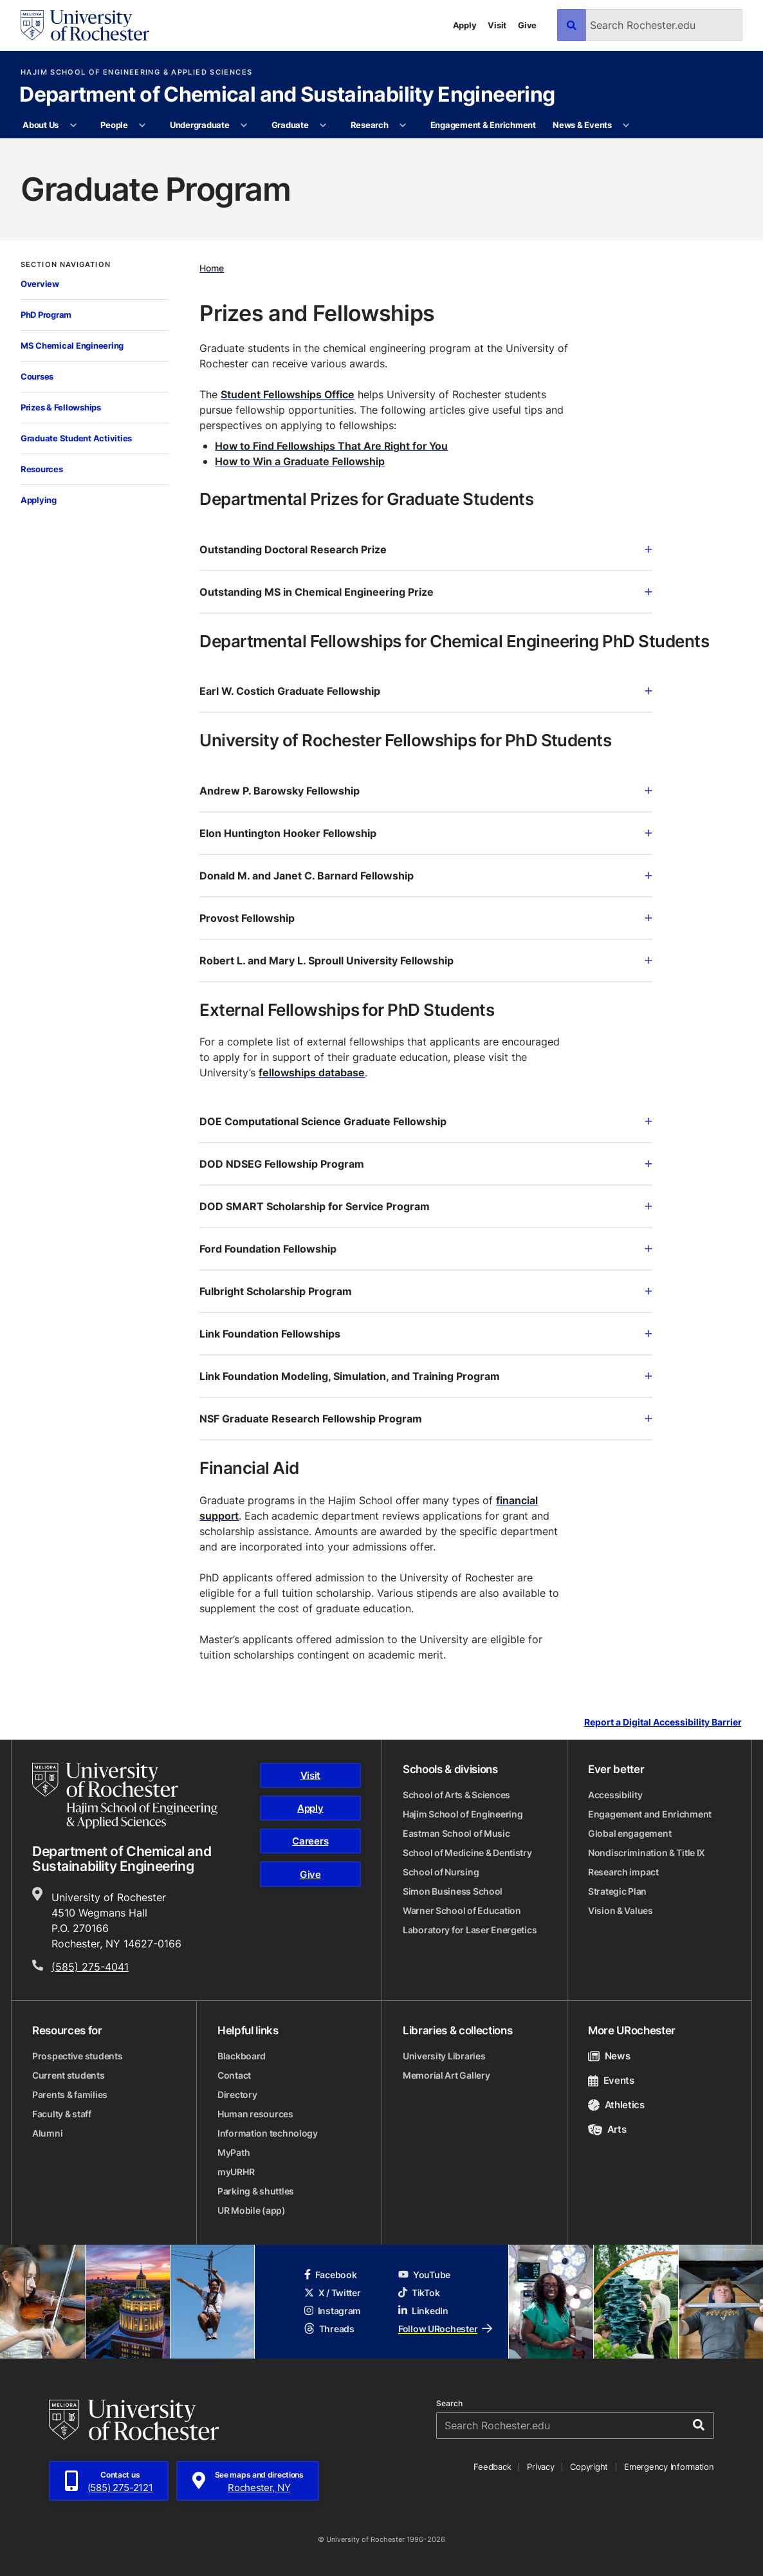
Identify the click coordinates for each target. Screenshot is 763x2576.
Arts (607, 2129)
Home (211, 268)
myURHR (235, 2172)
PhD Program (46, 314)
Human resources (255, 2114)
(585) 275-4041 (90, 1967)
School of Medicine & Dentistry (467, 1852)
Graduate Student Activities (76, 438)
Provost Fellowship (425, 918)
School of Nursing (441, 1872)
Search (449, 2403)
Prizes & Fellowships (61, 407)
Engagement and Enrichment (650, 1814)
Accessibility (615, 1795)
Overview (40, 284)
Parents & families (69, 2094)
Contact (234, 2075)
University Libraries (444, 2056)
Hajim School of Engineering (462, 1814)
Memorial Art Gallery (446, 2075)
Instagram (332, 2311)
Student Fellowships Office (287, 394)
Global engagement (629, 1833)
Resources (42, 469)
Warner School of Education (462, 1910)
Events (611, 2080)
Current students (68, 2075)
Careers (310, 1841)
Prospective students (77, 2056)
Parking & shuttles (255, 2191)
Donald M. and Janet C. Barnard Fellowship (425, 876)
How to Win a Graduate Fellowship (300, 461)
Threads (329, 2329)
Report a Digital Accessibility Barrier (663, 1721)
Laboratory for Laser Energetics (470, 1930)
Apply (465, 25)
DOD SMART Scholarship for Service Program (425, 1206)
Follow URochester (445, 2329)
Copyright (589, 2466)
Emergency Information (669, 2466)
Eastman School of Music (456, 1833)
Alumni (47, 2133)
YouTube (424, 2274)
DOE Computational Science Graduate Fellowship (425, 1121)
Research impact (623, 1872)
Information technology (267, 2133)
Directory (237, 2094)
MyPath (233, 2152)
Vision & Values (620, 1910)
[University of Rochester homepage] (85, 25)
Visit (497, 25)
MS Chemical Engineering (72, 345)
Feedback (492, 2466)
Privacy (540, 2466)
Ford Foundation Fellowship (425, 1249)
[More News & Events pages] (626, 125)
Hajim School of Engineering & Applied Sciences (136, 72)
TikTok (418, 2292)
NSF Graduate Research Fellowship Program (425, 1419)
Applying (39, 500)
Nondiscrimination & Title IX (646, 1852)
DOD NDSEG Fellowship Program (425, 1164)
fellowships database (312, 1072)
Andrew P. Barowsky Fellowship (425, 791)
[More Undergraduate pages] (244, 125)
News (609, 2056)
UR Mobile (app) (251, 2210)
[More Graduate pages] (323, 125)
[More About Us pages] (73, 125)
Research (370, 125)
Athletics (616, 2104)
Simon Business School (452, 1891)
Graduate (290, 125)
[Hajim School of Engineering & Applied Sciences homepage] (124, 1795)
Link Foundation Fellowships (425, 1334)
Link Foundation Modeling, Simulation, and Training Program (425, 1376)
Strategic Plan (617, 1891)
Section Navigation (66, 264)
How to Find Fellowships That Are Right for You (331, 446)
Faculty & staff (61, 2114)
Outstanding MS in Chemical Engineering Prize (425, 592)
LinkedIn (423, 2311)
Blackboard (241, 2056)
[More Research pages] (403, 125)
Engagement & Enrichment (483, 125)
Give (527, 25)
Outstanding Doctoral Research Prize (425, 549)
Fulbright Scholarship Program (425, 1291)
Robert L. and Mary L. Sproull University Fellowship (425, 960)
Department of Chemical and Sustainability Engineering (287, 95)
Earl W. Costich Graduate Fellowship (425, 691)
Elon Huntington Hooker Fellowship (425, 833)
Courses (37, 376)
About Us (41, 125)
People (113, 125)
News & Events (582, 125)
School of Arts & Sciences (456, 1795)
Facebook (330, 2274)
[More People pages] (142, 125)
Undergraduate (200, 125)
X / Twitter (332, 2292)
